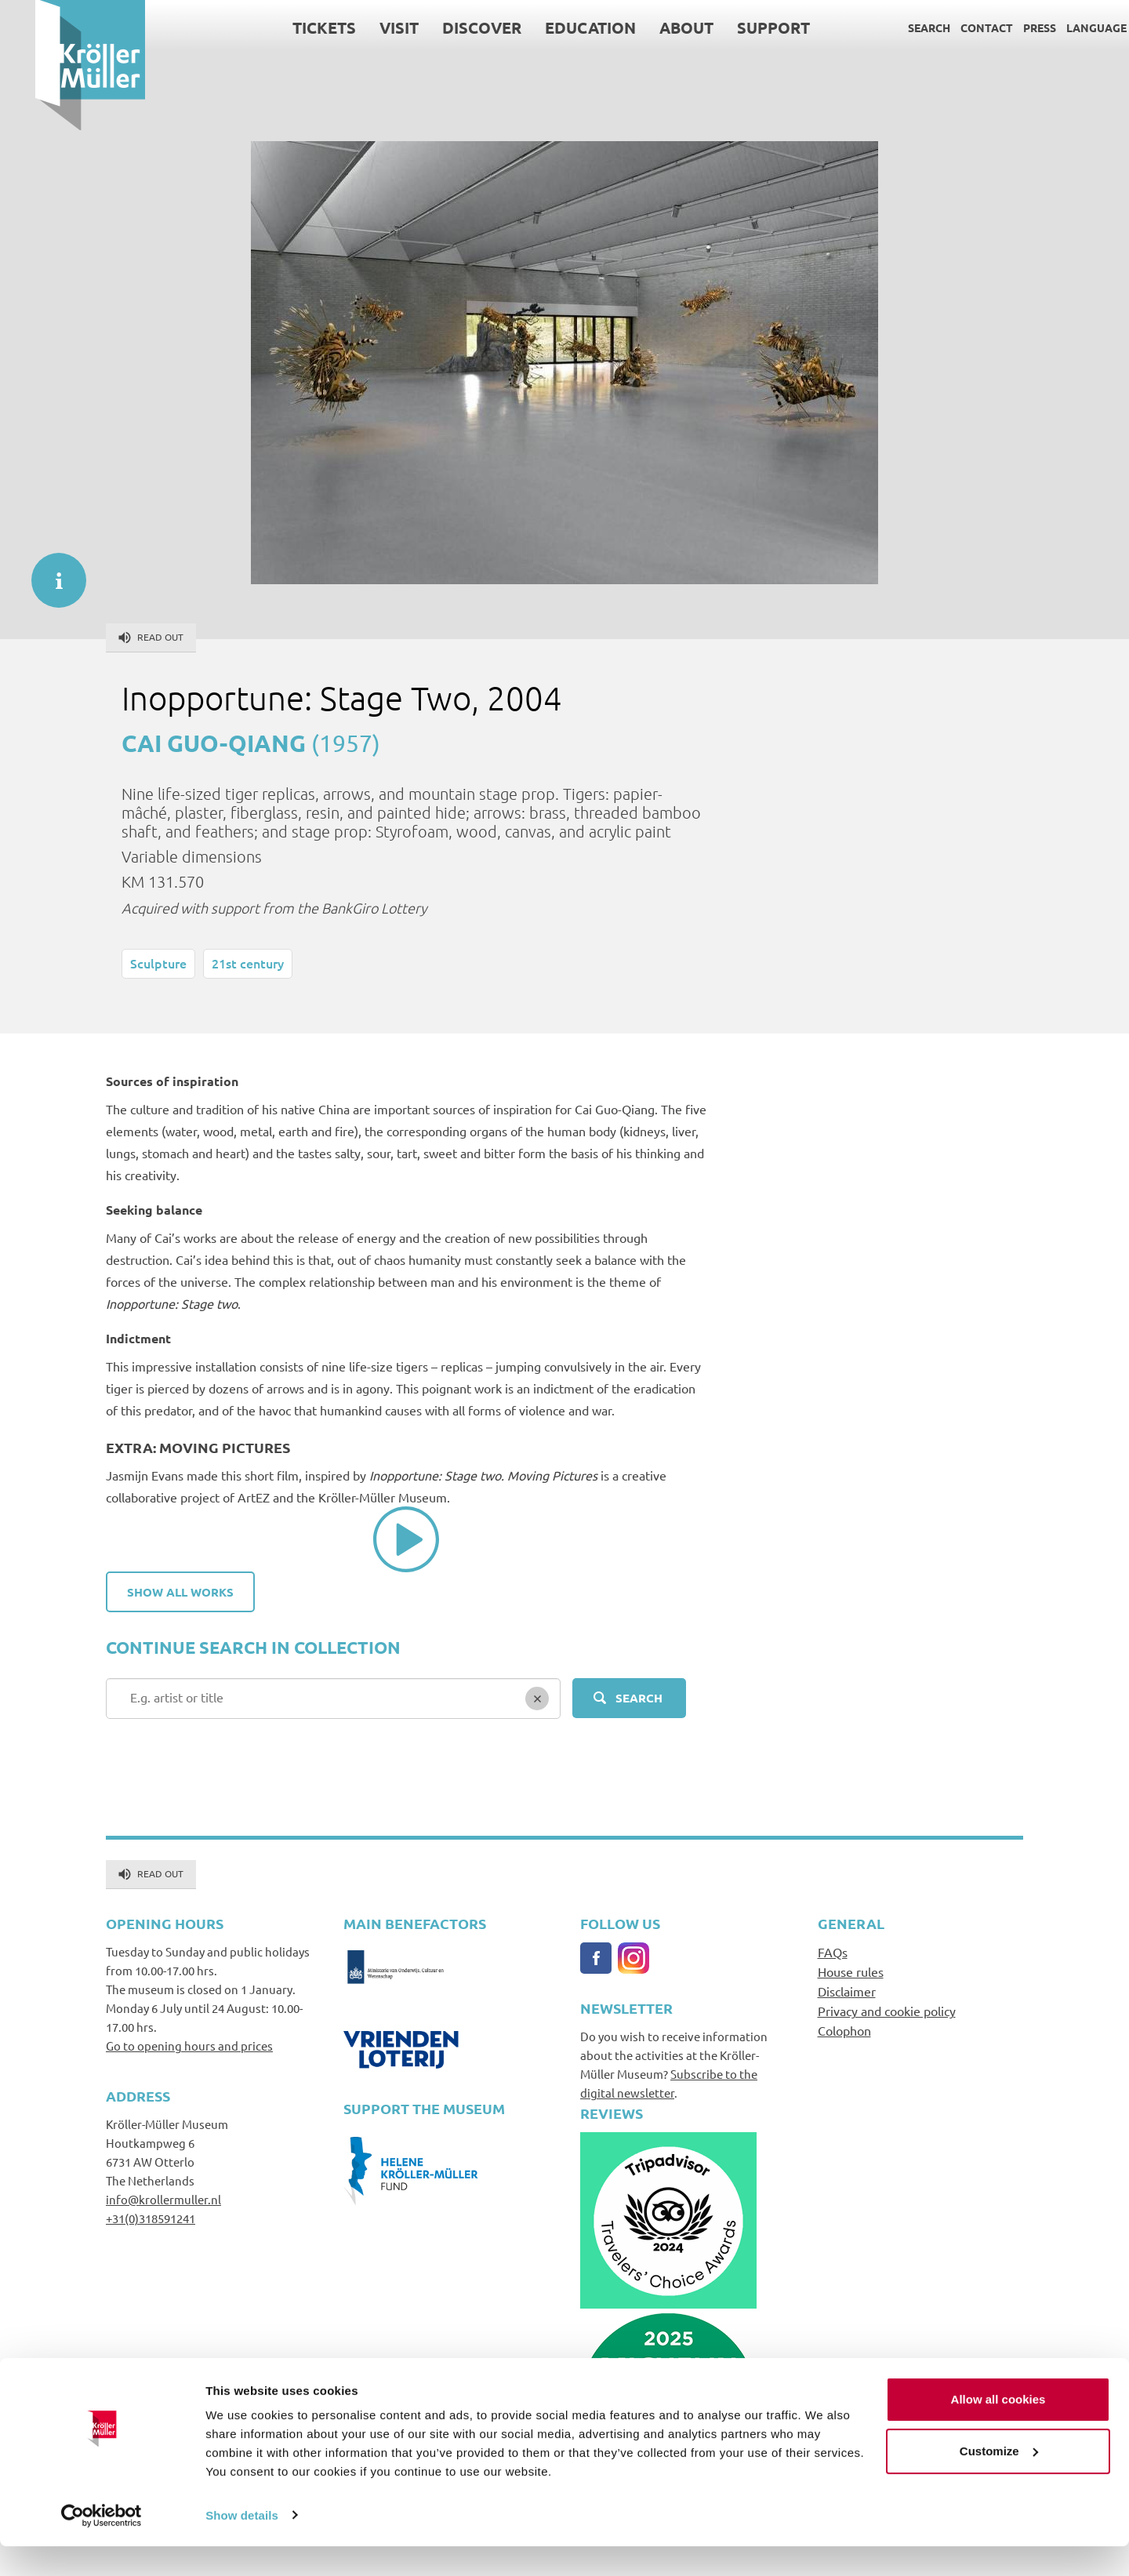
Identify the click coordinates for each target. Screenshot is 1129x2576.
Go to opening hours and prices (189, 2045)
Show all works (180, 1592)
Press (1004, 27)
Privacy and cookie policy (887, 2010)
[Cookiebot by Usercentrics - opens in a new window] (101, 2545)
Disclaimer (847, 1991)
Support (738, 27)
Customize (999, 2480)
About (651, 27)
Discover (446, 27)
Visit (363, 27)
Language (1061, 27)
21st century (248, 963)
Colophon (844, 2030)
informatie (51, 572)
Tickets (289, 27)
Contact (951, 27)
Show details (241, 2545)
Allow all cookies (998, 2429)
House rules (851, 1971)
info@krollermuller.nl (163, 2199)
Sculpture (158, 963)
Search (894, 27)
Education (555, 27)
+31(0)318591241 (150, 2218)
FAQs (833, 1952)
